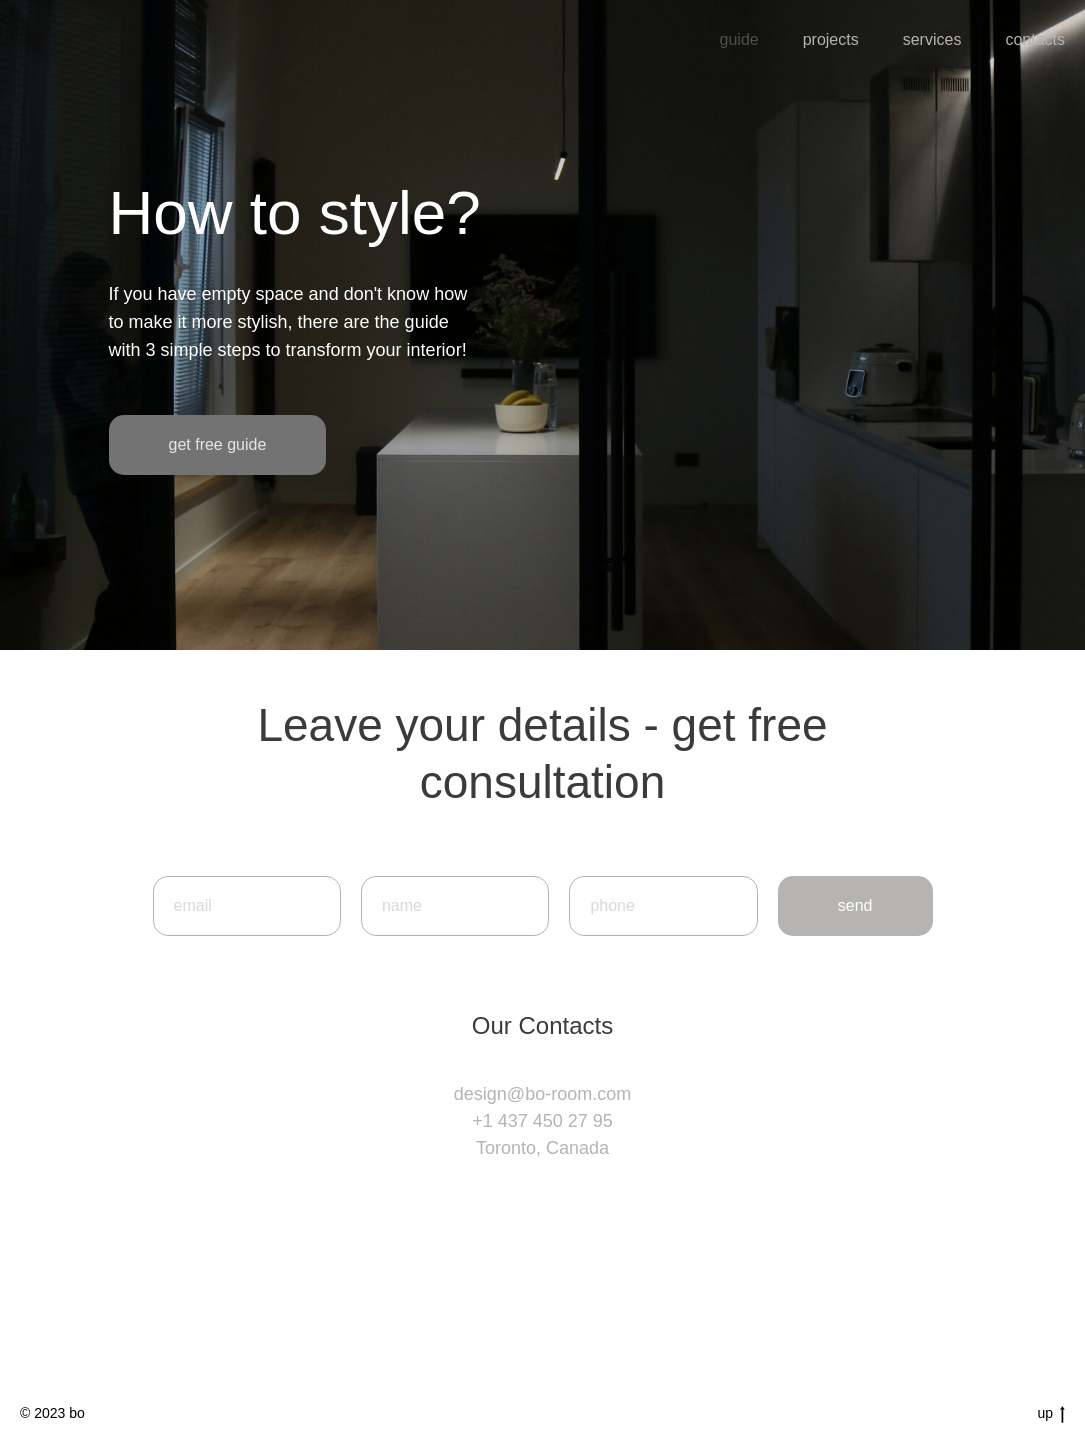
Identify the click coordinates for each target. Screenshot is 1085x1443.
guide (739, 39)
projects (831, 39)
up (1051, 1414)
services (932, 39)
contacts (1035, 39)
